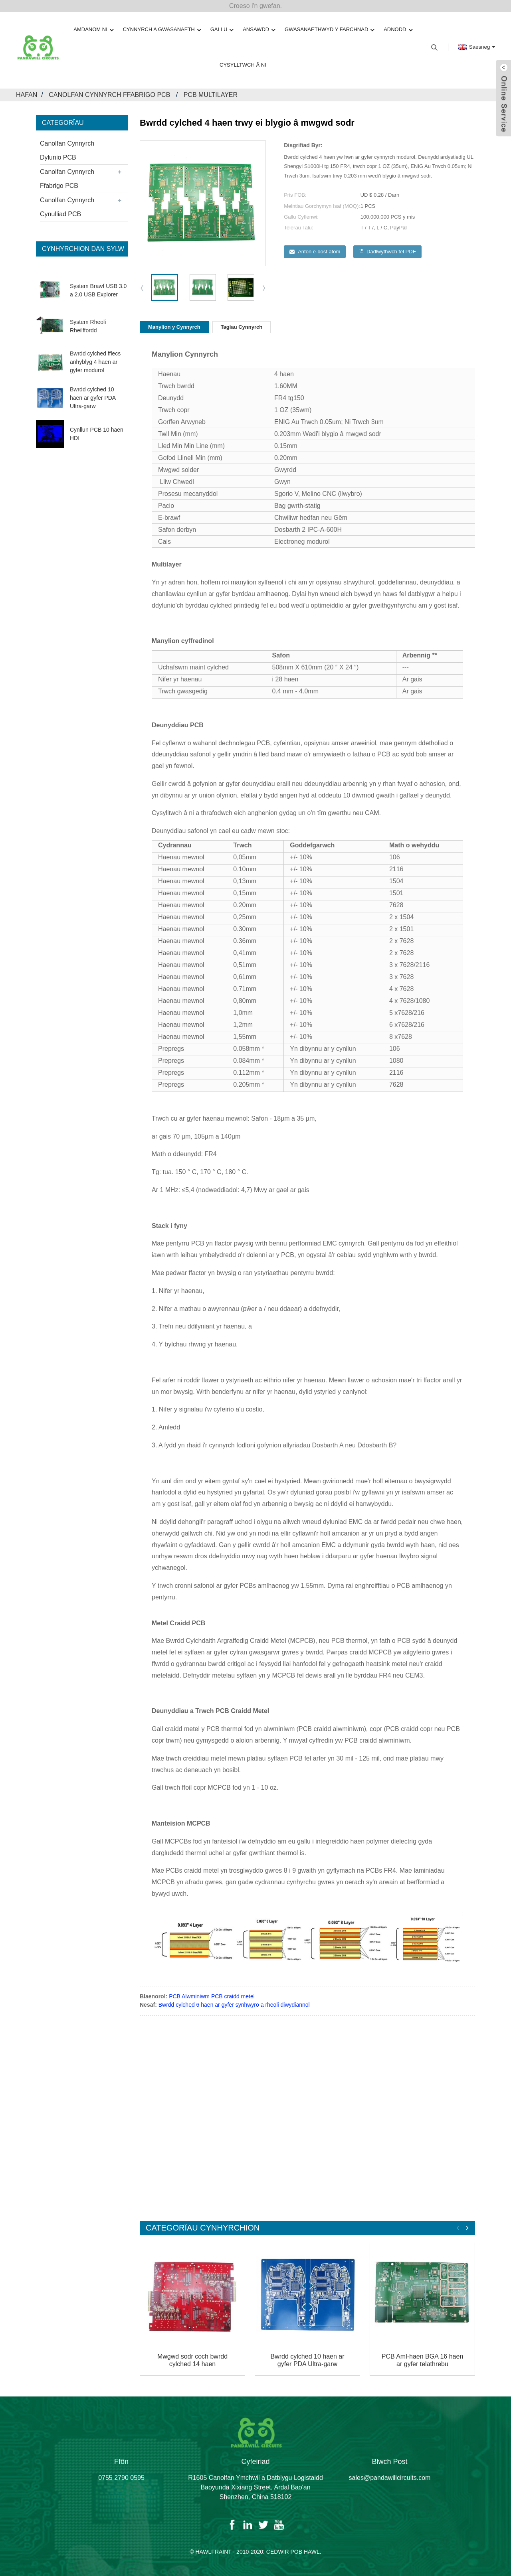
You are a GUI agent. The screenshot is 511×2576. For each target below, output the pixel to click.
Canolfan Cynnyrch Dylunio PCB (67, 150)
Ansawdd (259, 29)
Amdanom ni (93, 29)
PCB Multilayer (211, 94)
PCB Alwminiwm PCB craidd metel (212, 1996)
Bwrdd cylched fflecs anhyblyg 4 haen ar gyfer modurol (95, 361)
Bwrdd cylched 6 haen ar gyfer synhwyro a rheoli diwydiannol (234, 2005)
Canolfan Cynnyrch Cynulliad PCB (67, 207)
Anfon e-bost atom (319, 252)
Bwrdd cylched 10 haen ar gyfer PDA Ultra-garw (92, 397)
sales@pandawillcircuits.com (390, 2485)
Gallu (222, 29)
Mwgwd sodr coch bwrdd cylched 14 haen (192, 2360)
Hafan (26, 94)
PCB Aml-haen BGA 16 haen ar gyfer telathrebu (422, 2360)
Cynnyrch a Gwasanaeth (162, 29)
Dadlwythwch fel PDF (391, 252)
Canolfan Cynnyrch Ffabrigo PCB (109, 94)
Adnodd (398, 29)
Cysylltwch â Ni (243, 65)
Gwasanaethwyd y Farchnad (329, 29)
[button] (264, 288)
